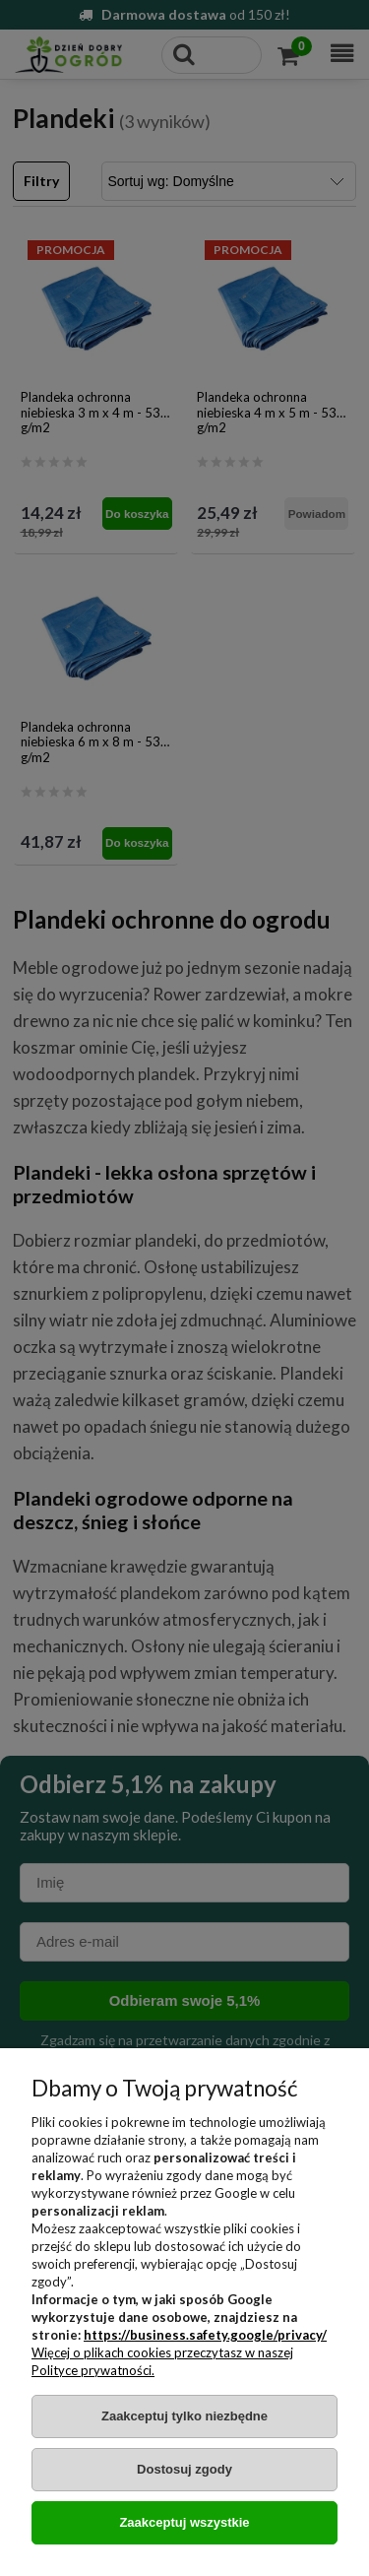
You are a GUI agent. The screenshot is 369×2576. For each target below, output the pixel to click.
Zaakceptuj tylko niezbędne (184, 2416)
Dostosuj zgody (184, 2469)
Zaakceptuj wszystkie (184, 2522)
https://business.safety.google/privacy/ (205, 2335)
